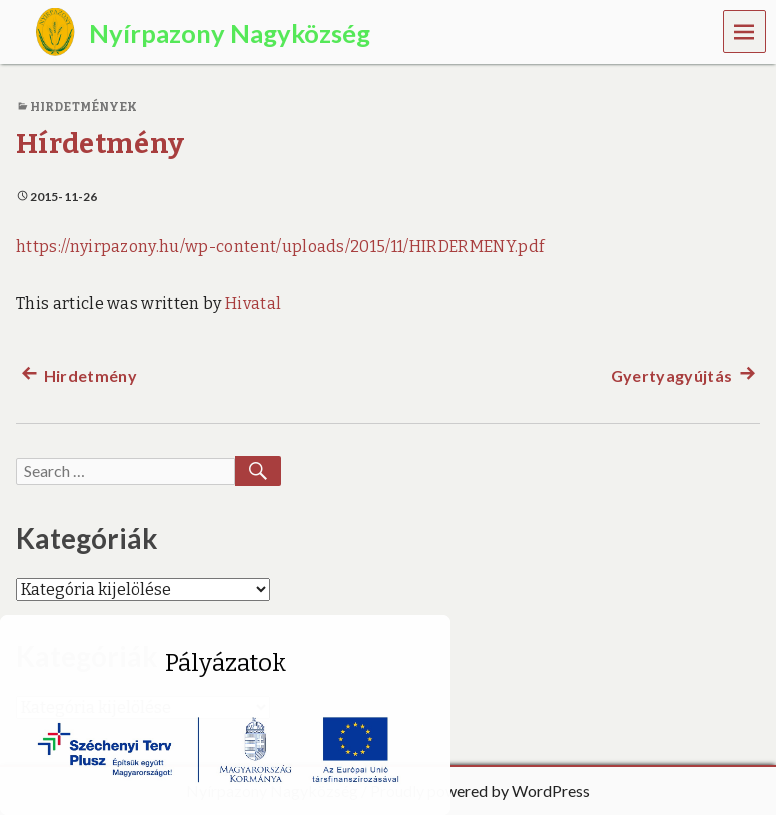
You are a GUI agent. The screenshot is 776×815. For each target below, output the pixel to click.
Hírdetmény (100, 143)
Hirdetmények (83, 107)
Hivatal (253, 303)
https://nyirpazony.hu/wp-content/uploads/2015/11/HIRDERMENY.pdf (280, 246)
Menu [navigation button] (745, 30)
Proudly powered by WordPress (480, 790)
